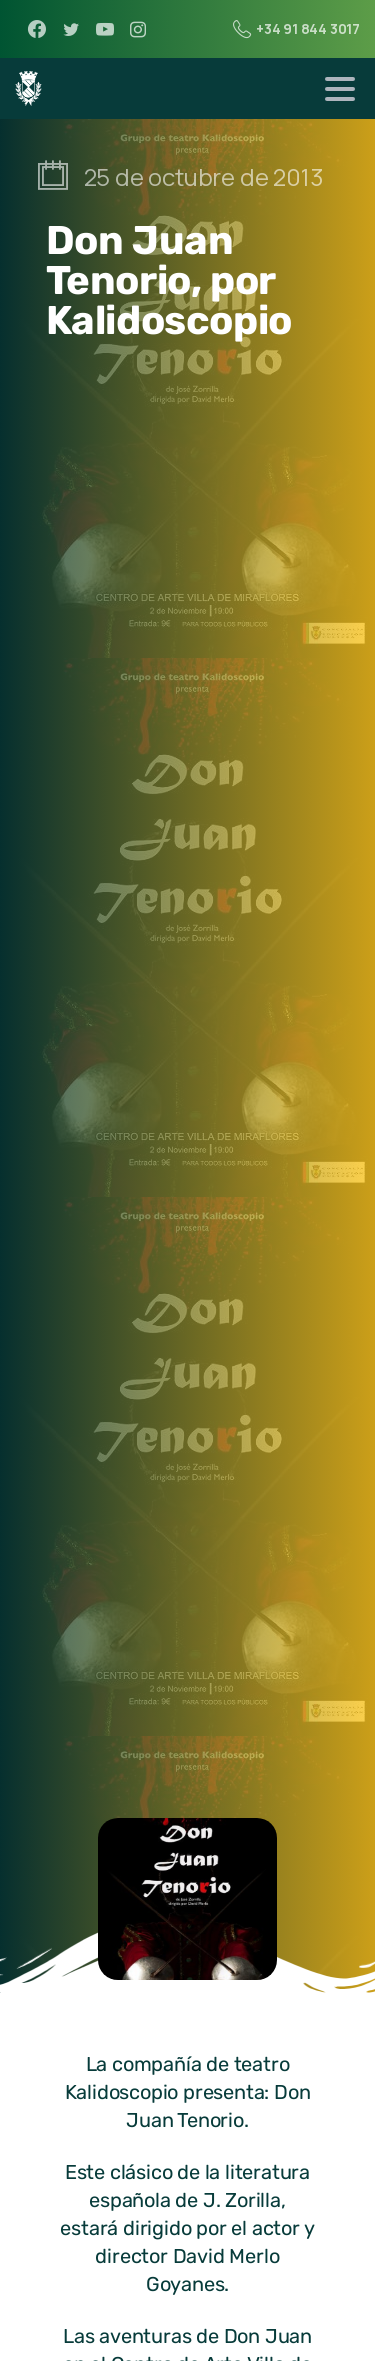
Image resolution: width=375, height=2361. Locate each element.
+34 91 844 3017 (296, 29)
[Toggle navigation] (340, 89)
